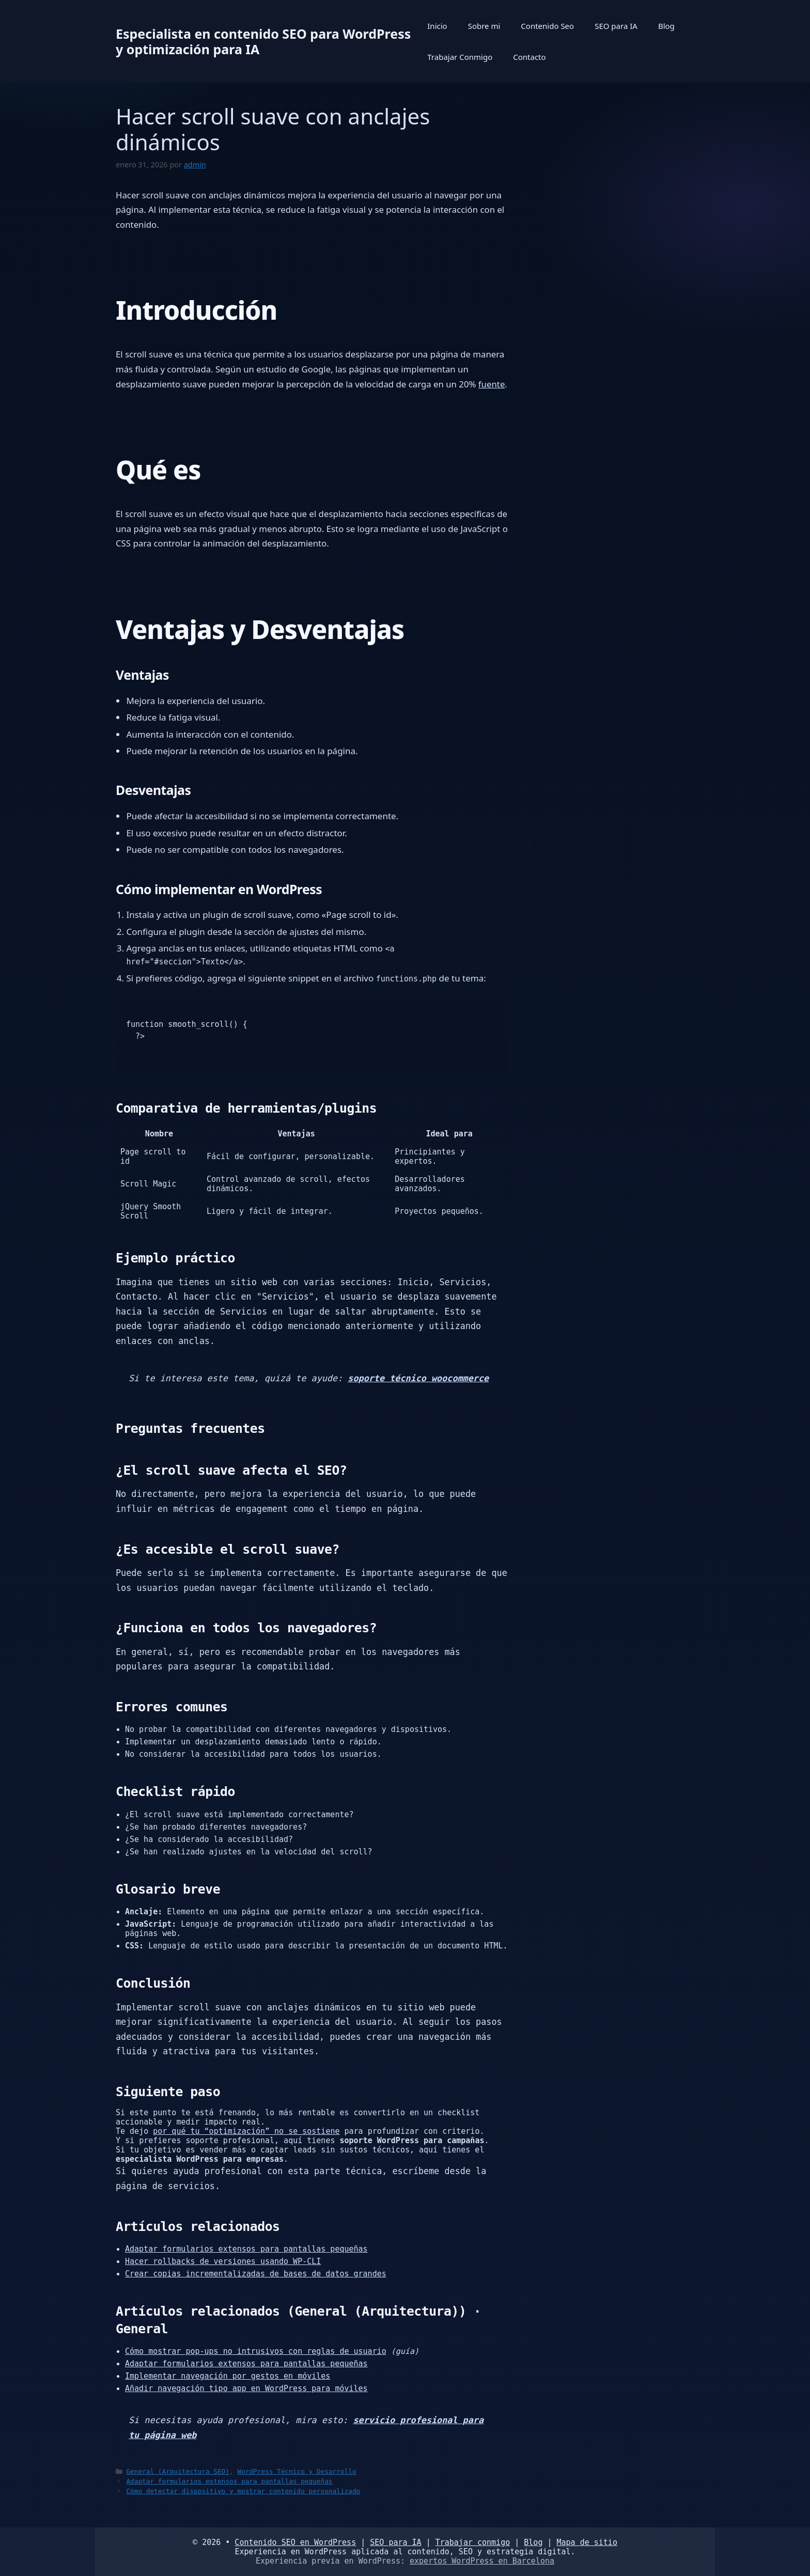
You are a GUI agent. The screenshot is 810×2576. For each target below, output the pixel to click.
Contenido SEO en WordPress (295, 2542)
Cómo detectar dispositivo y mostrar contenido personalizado (243, 2491)
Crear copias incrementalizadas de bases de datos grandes (255, 2273)
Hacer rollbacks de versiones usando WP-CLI (223, 2261)
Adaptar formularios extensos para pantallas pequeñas (246, 2249)
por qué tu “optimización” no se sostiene (246, 2131)
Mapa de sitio (587, 2542)
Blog (666, 26)
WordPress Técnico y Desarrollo (296, 2471)
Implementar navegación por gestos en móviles (227, 2376)
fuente (491, 384)
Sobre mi (484, 26)
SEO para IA (616, 26)
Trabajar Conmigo (459, 57)
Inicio (437, 26)
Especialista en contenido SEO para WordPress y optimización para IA (263, 41)
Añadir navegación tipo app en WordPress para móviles (246, 2388)
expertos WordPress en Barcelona (482, 2561)
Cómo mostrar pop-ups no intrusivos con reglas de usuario (255, 2351)
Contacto (529, 57)
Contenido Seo (547, 26)
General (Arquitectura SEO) (177, 2471)
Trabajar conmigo (472, 2542)
